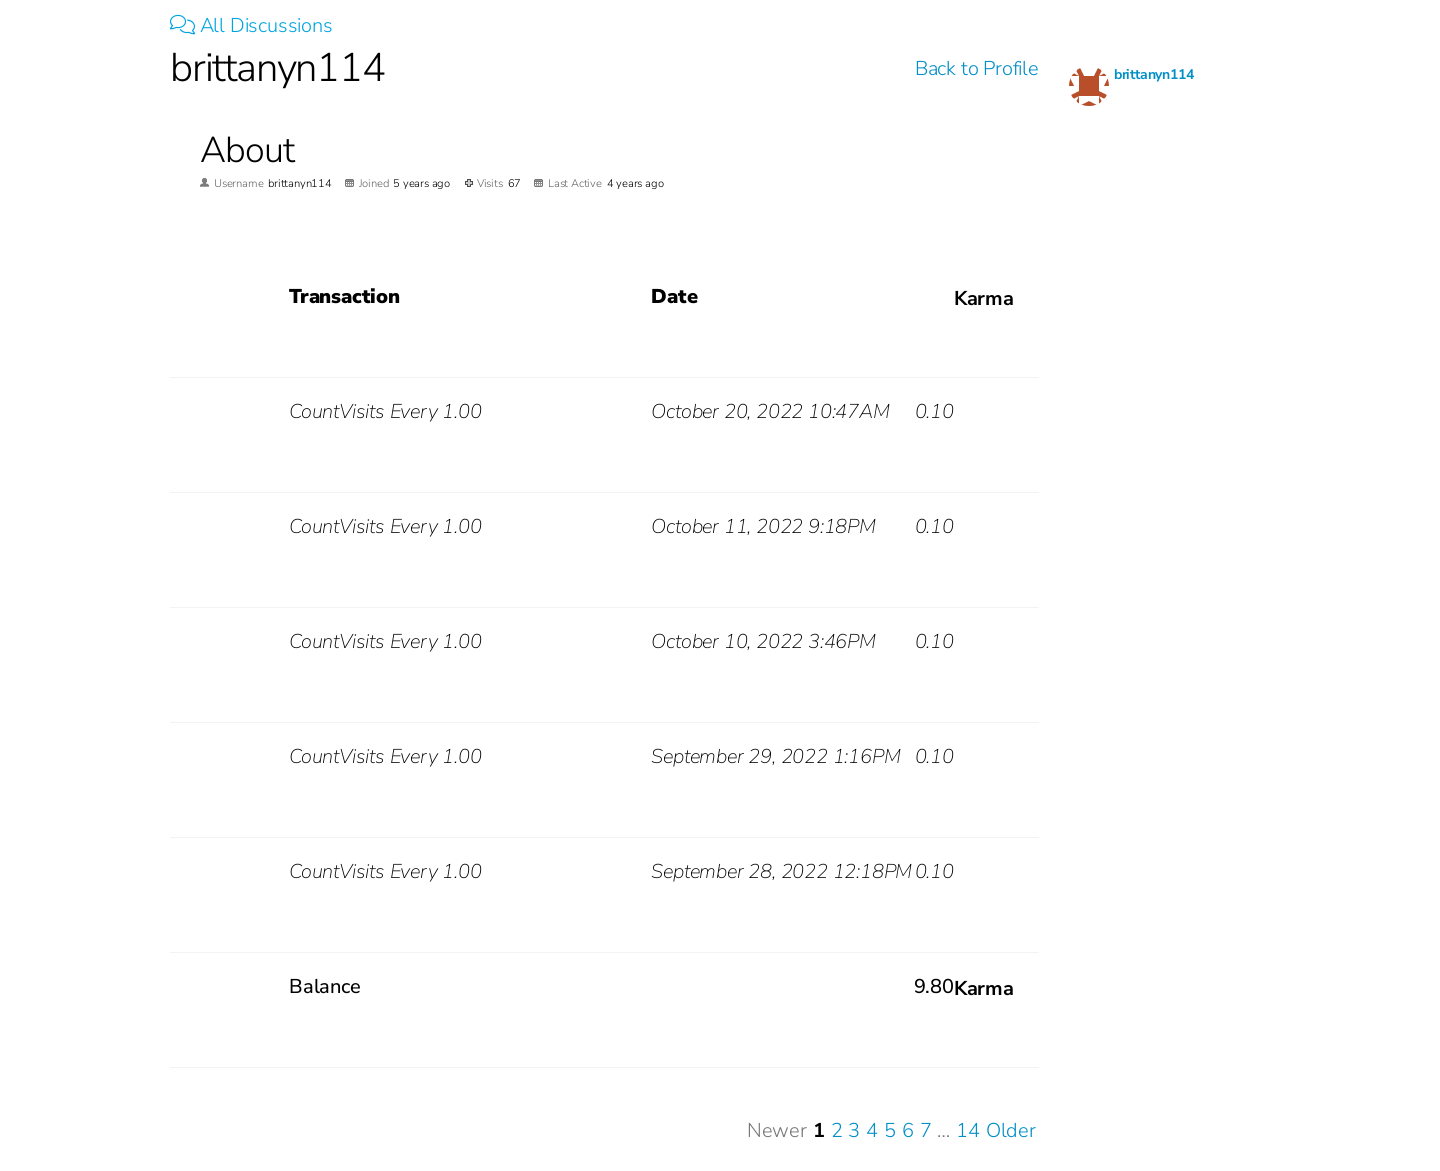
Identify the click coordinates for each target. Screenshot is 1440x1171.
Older (1011, 1130)
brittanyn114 (1154, 74)
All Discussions (251, 25)
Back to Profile (977, 68)
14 (968, 1130)
